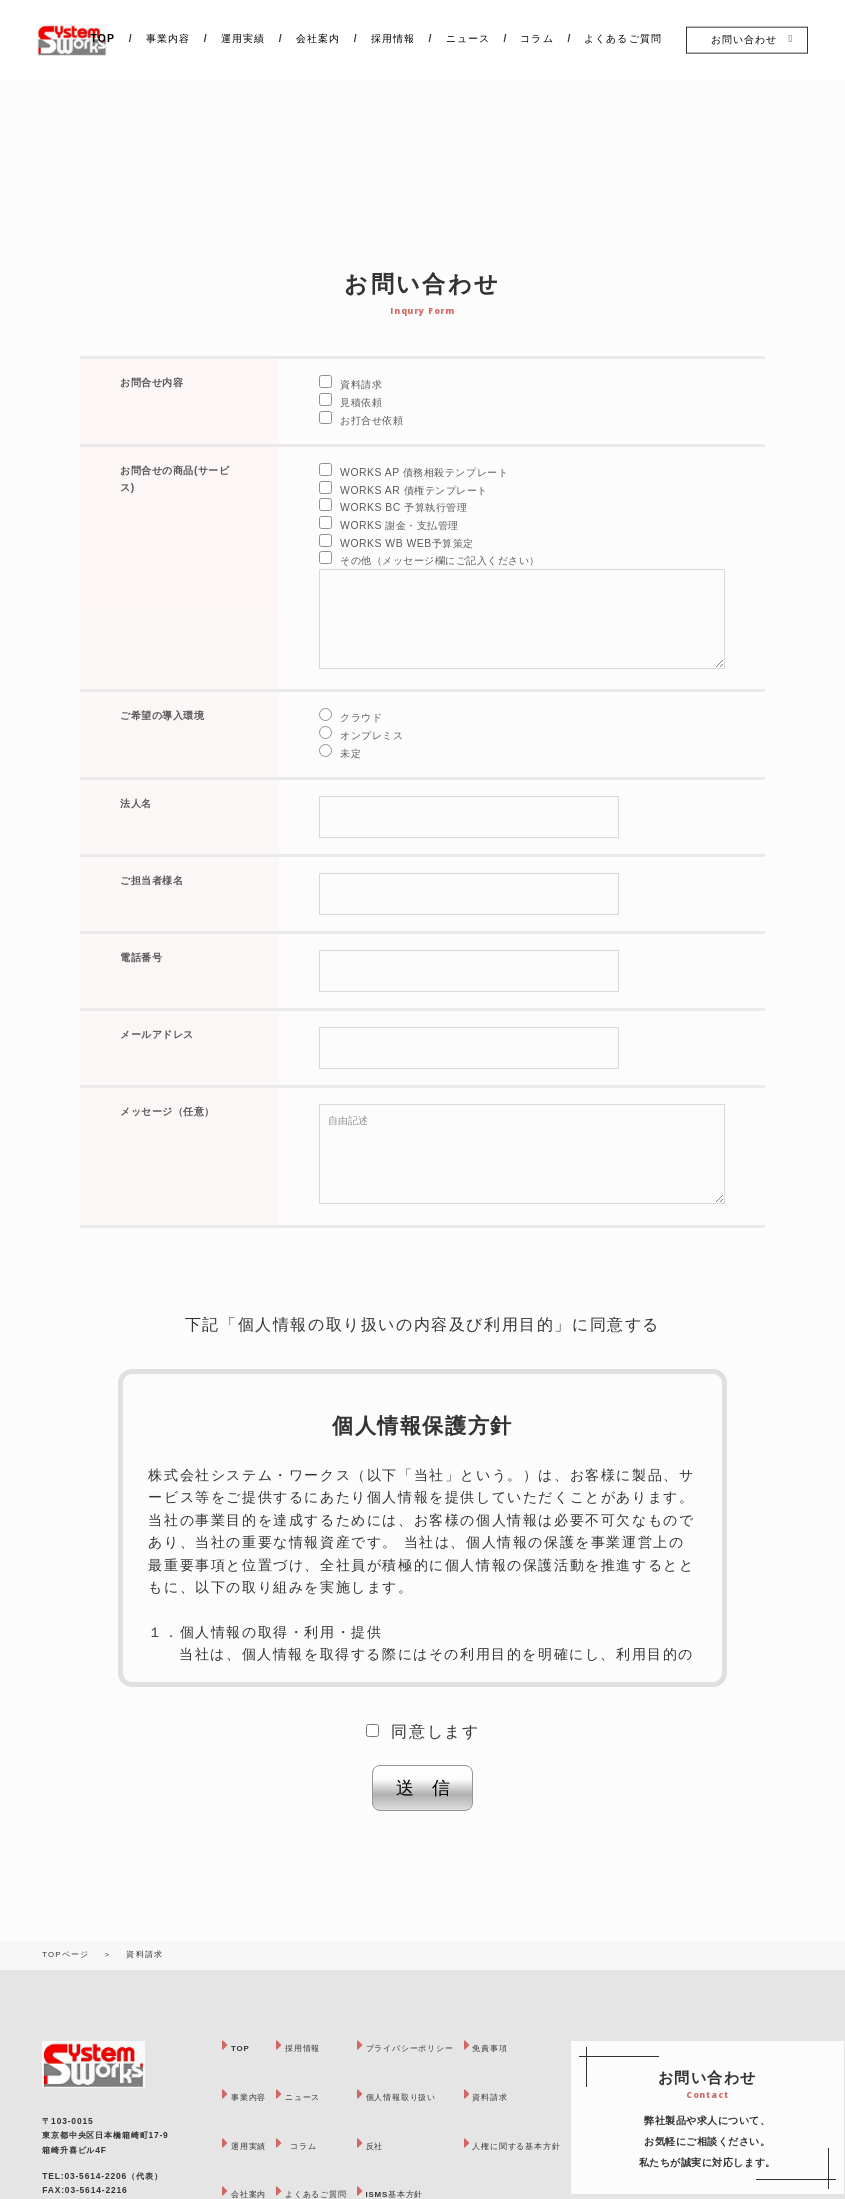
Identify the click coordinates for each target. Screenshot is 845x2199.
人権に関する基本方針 (568, 2145)
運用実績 (243, 38)
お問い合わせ (744, 39)
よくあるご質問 (622, 38)
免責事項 (535, 2047)
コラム (537, 38)
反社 (399, 2145)
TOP (103, 38)
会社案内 (318, 38)
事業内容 (168, 38)
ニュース (468, 38)
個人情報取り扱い (431, 2096)
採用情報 (393, 38)
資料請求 (535, 2096)
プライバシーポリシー (442, 2047)
